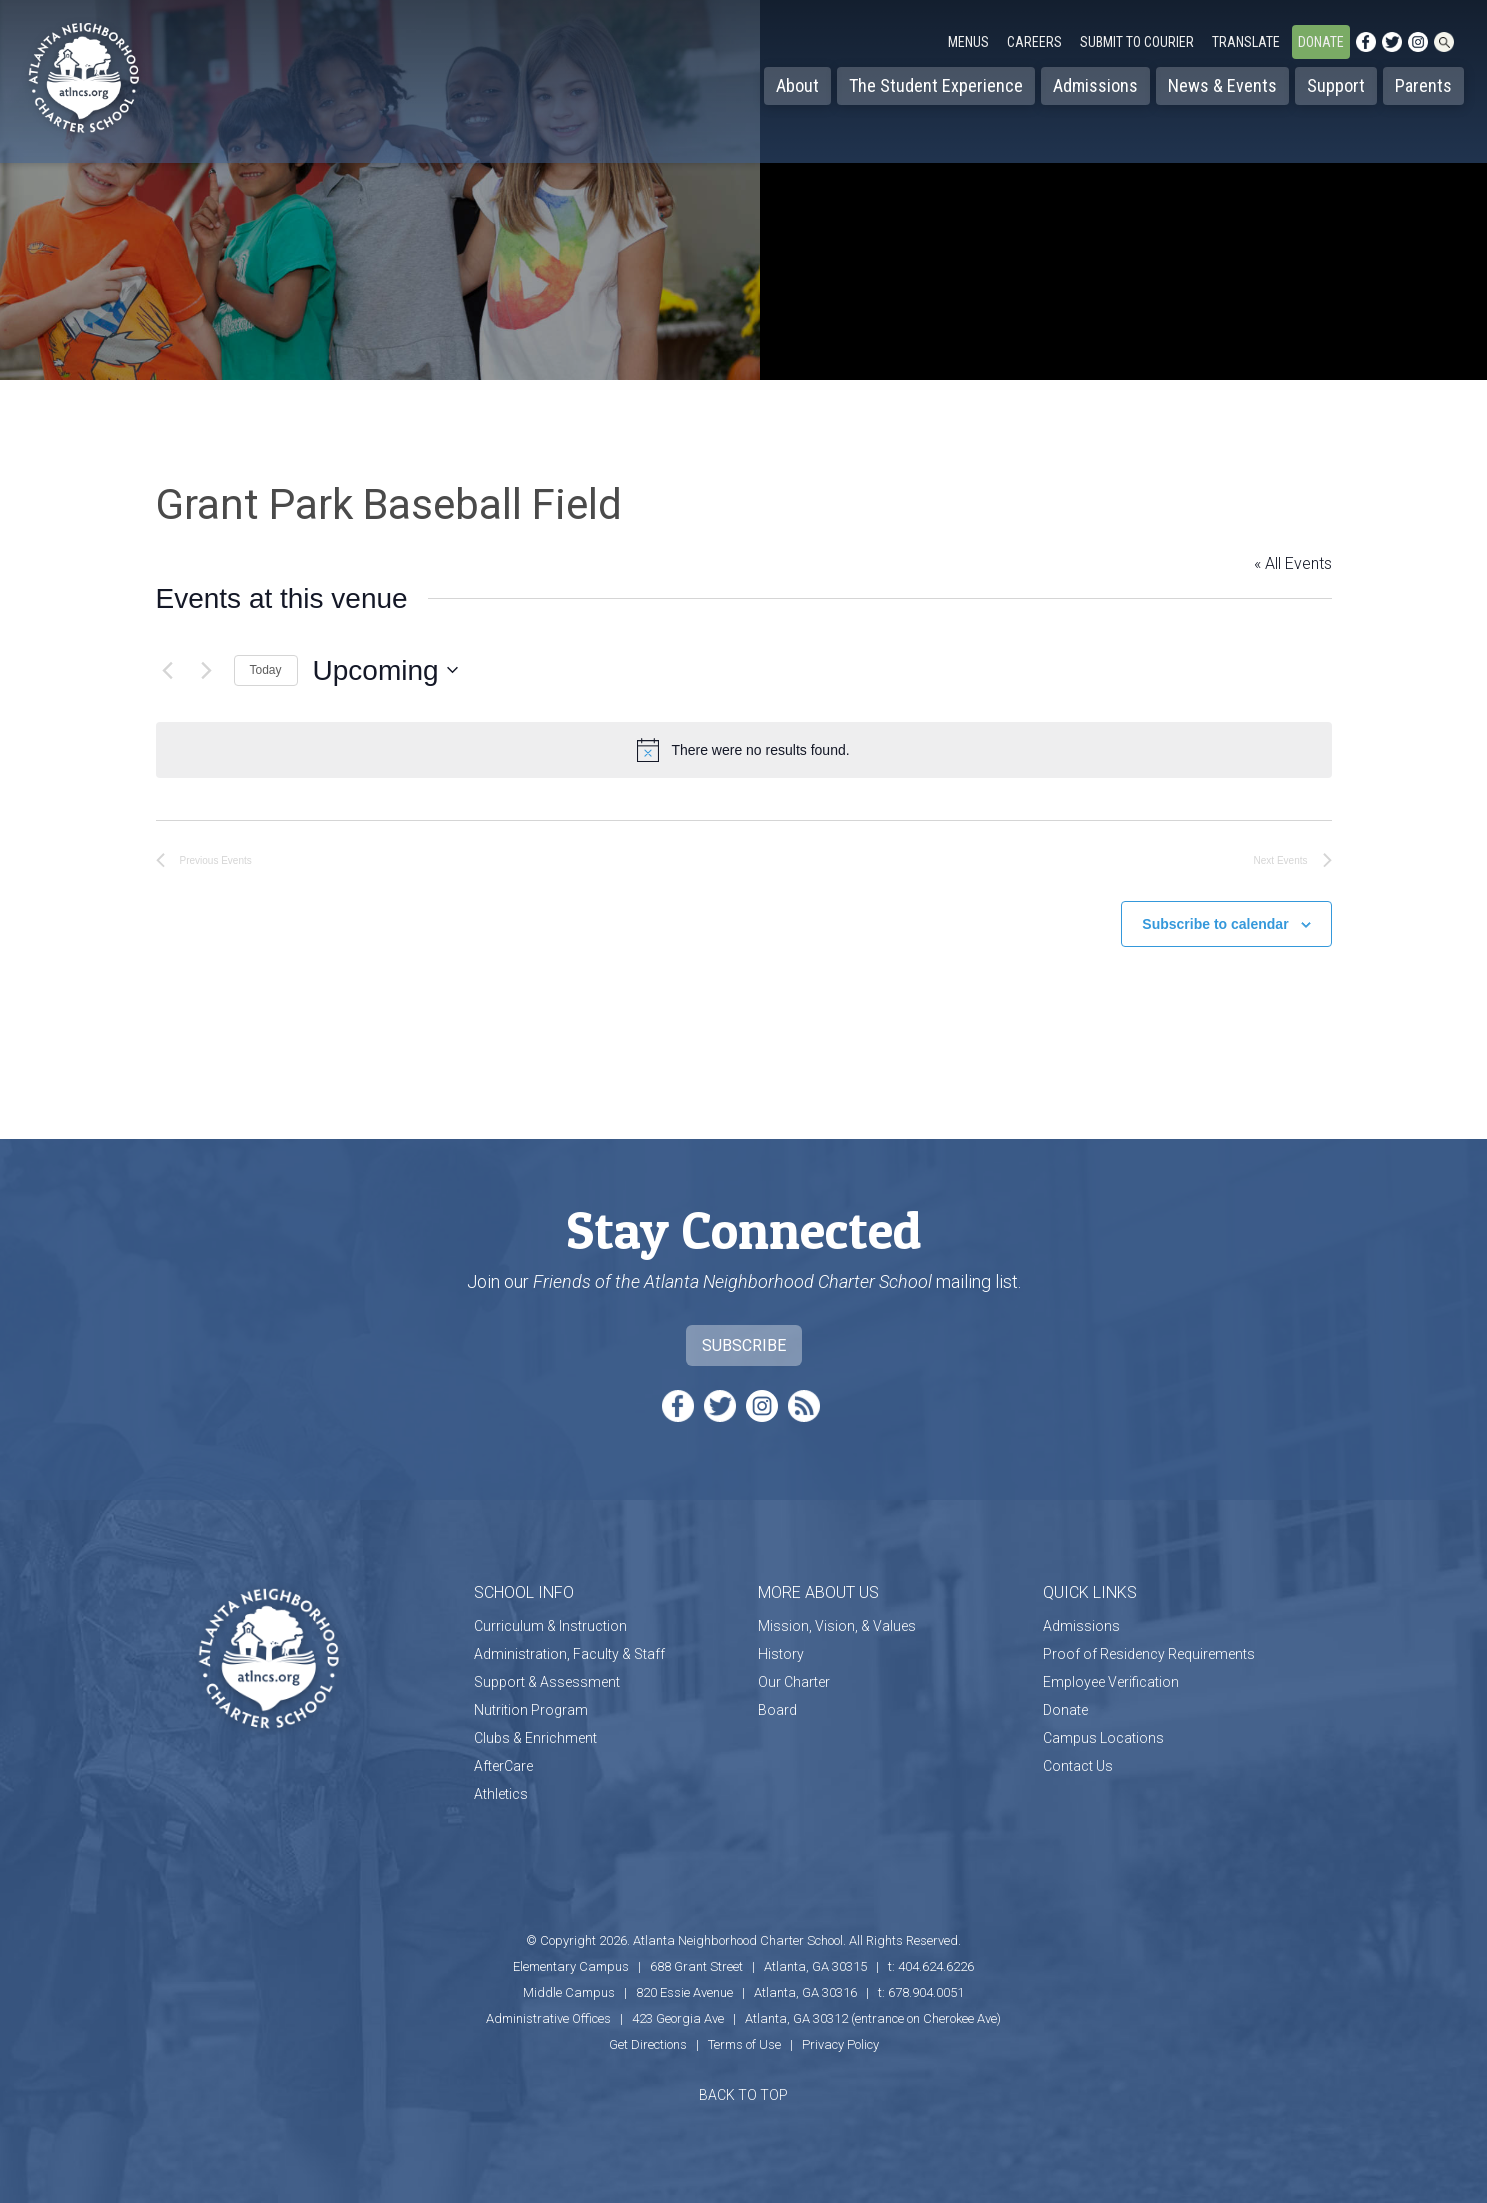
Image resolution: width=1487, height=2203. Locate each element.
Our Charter (794, 1672)
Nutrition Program (531, 1700)
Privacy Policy (840, 2034)
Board (777, 1700)
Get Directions (648, 2034)
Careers (1034, 42)
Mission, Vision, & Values (837, 1616)
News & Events (1222, 85)
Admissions (1095, 85)
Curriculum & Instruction (550, 1616)
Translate (1246, 42)
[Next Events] (207, 670)
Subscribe (744, 1335)
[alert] (744, 750)
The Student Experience (936, 85)
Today (266, 670)
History (781, 1644)
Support (1336, 85)
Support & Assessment (547, 1672)
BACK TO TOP (743, 2085)
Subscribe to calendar (1215, 915)
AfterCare (503, 1756)
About (797, 85)
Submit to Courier (1137, 42)
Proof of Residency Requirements (1149, 1644)
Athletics (501, 1784)
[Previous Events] (168, 670)
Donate (1321, 42)
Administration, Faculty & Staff (569, 1644)
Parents (1423, 85)
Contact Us (1078, 1756)
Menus (968, 42)
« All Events (1293, 563)
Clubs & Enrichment (535, 1728)
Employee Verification (1111, 1672)
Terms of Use (744, 2034)
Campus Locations (1103, 1728)
